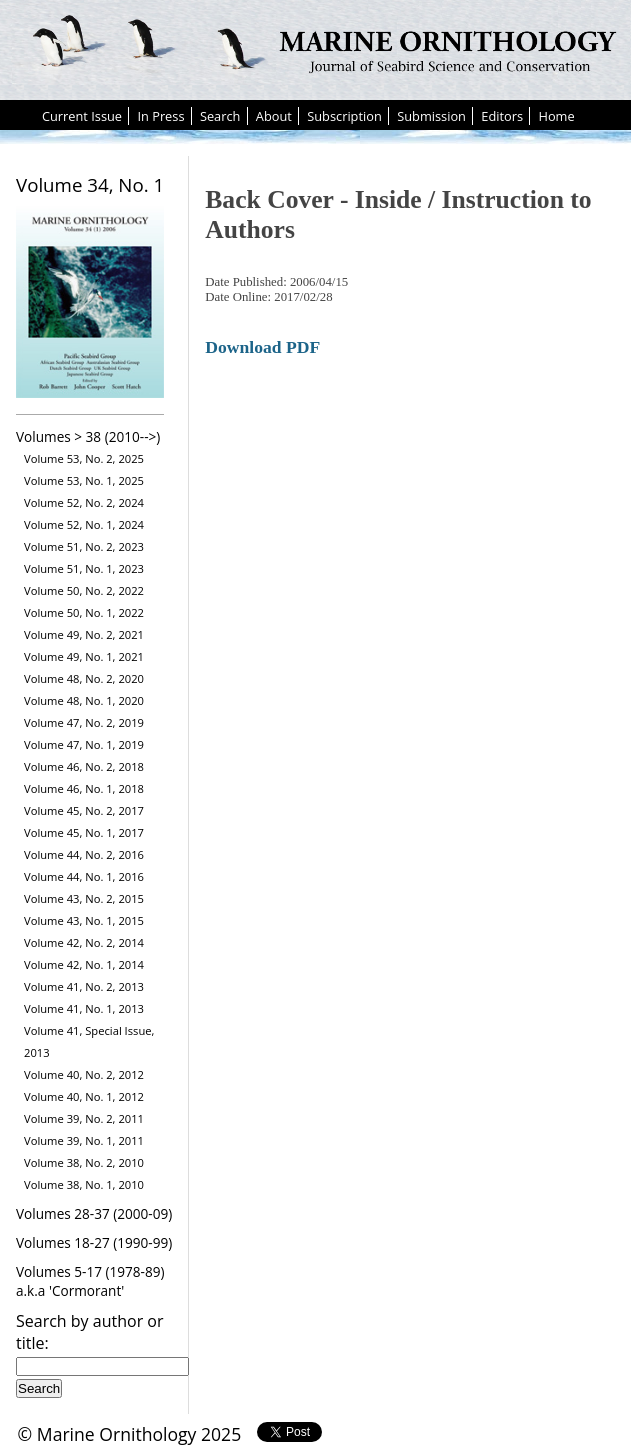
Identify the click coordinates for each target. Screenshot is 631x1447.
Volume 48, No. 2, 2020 (84, 678)
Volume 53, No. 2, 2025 (84, 458)
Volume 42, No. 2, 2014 (84, 942)
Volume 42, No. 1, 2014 (84, 964)
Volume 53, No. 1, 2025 (84, 480)
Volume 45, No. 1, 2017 (84, 832)
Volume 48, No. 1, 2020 (84, 700)
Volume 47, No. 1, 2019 (84, 744)
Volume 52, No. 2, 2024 (84, 502)
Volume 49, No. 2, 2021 (84, 634)
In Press (160, 116)
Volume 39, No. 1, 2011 (84, 1140)
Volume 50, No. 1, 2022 (84, 612)
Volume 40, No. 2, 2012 (84, 1074)
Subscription (344, 116)
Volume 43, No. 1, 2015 (84, 920)
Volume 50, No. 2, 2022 (84, 590)
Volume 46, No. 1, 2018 (84, 788)
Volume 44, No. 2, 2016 (84, 854)
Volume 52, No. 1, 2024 (84, 524)
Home (556, 116)
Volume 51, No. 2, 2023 (84, 546)
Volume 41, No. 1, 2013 (84, 1008)
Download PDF (262, 347)
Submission (431, 116)
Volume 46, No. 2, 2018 (84, 766)
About (274, 116)
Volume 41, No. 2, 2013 (84, 986)
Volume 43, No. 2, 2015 (84, 898)
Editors (502, 116)
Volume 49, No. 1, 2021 (84, 656)
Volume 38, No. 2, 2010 (84, 1162)
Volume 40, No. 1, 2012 (84, 1096)
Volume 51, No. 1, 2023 (84, 568)
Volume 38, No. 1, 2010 (84, 1184)
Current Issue (82, 116)
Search (220, 116)
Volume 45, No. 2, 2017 (84, 810)
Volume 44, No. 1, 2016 (84, 876)
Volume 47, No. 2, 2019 (84, 722)
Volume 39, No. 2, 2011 (84, 1118)
